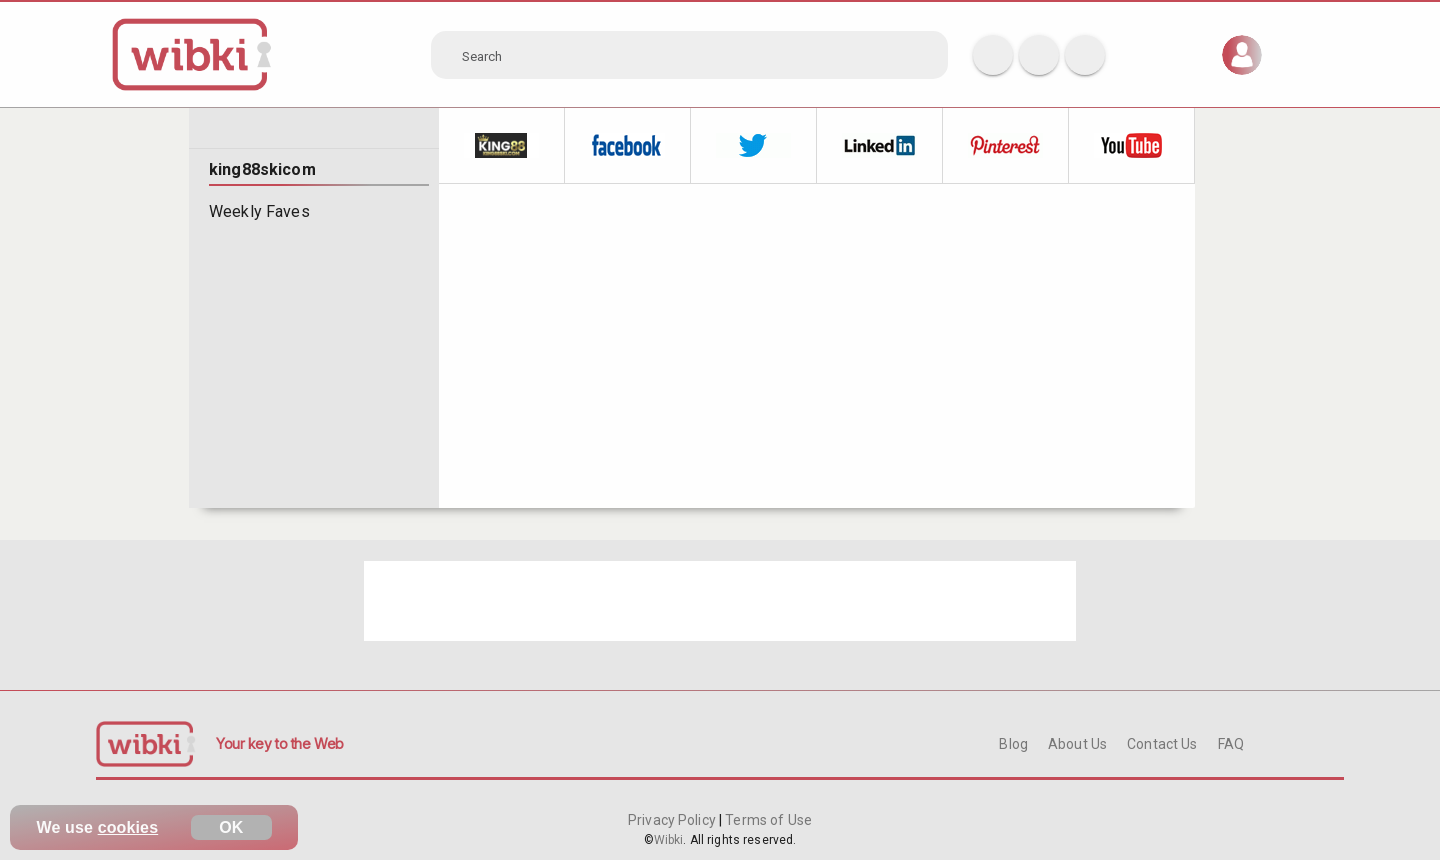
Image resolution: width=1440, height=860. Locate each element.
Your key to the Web (280, 743)
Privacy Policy (673, 820)
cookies (128, 827)
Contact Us (1162, 744)
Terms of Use (767, 820)
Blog (1013, 744)
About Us (1077, 744)
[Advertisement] (720, 601)
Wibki (669, 840)
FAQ (1231, 744)
